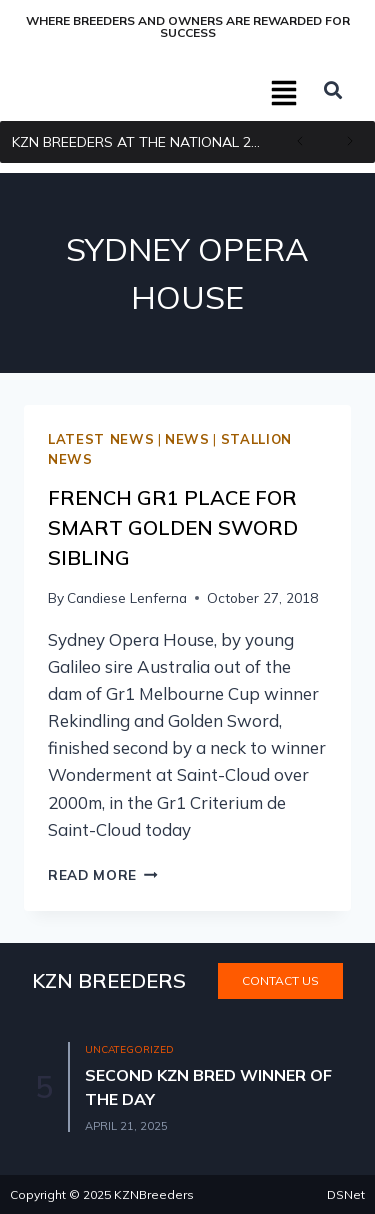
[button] (285, 95)
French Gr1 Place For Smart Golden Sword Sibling (173, 527)
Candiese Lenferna (127, 597)
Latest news (101, 439)
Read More (103, 874)
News (187, 439)
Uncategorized (129, 1049)
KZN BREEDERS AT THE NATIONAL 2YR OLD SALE (143, 142)
